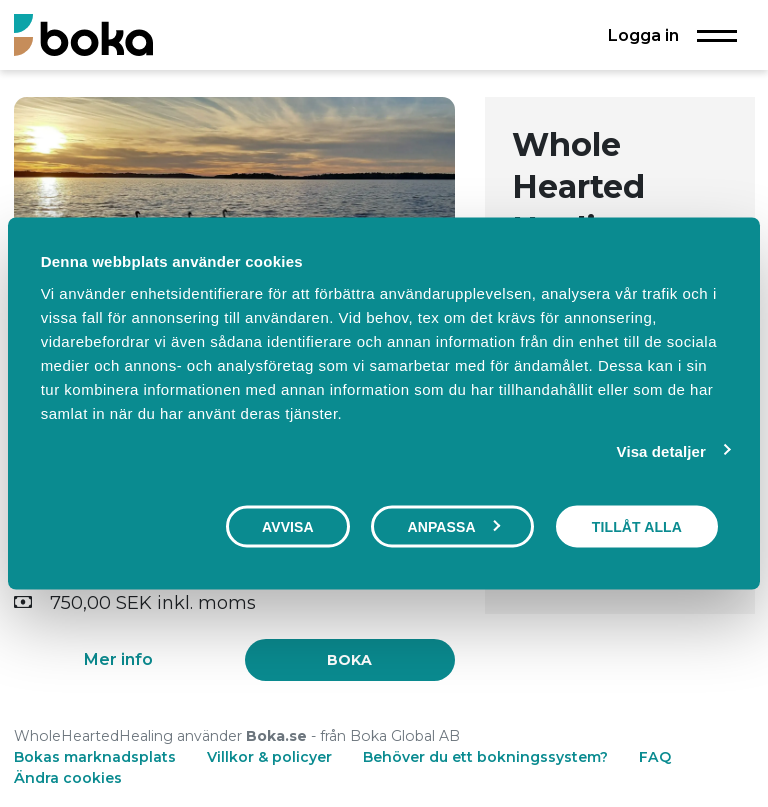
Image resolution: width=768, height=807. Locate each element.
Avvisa (288, 527)
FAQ (655, 757)
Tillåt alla (637, 527)
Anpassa (453, 527)
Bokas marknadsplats (95, 757)
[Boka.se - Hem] (83, 34)
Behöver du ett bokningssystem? (485, 757)
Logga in (643, 35)
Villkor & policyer (269, 757)
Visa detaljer (661, 451)
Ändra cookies (68, 778)
